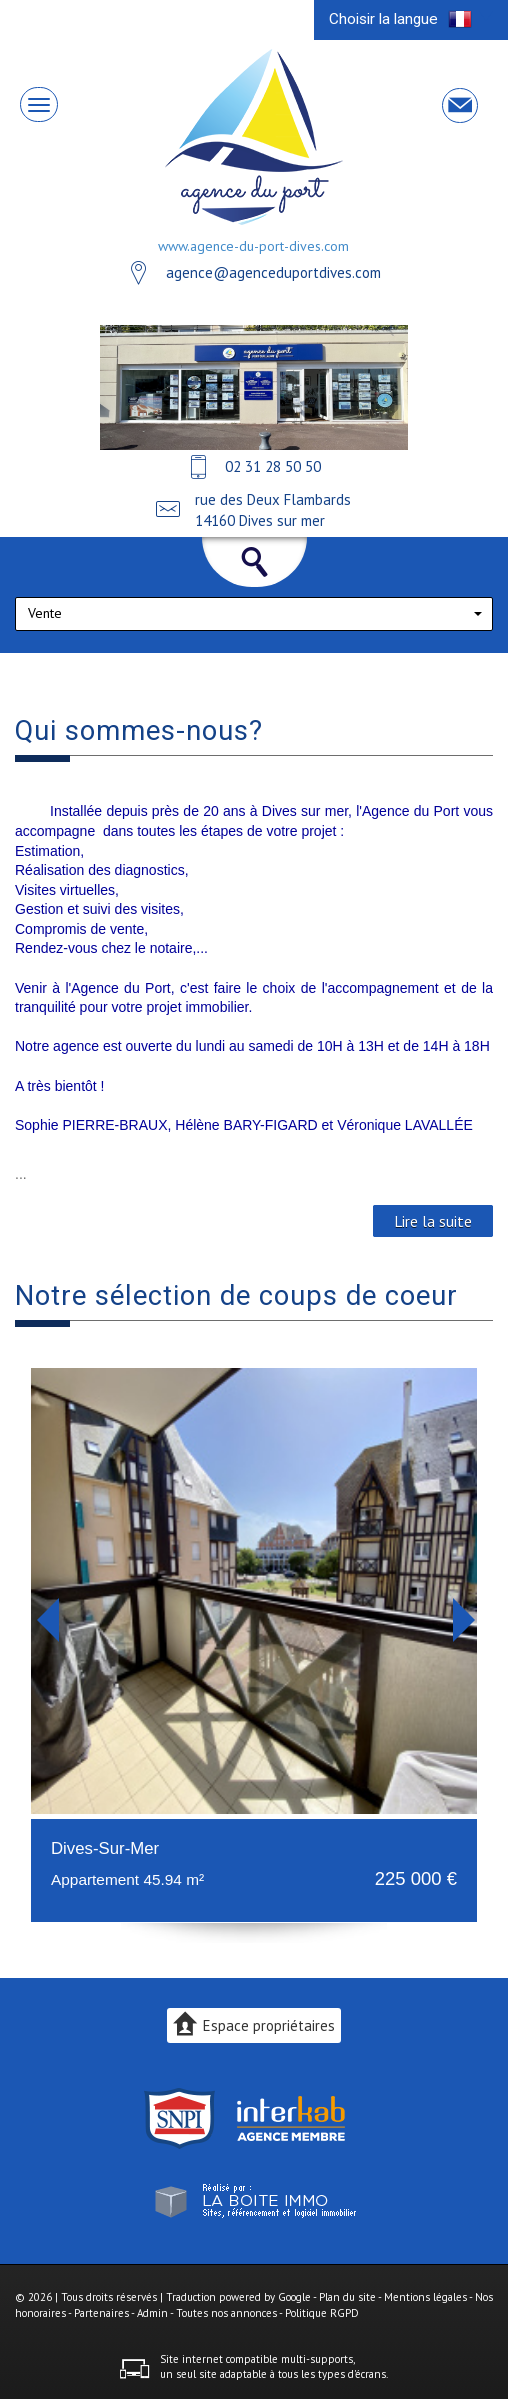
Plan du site (347, 2297)
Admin (152, 2313)
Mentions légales (425, 2297)
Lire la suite (433, 1221)
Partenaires (101, 2313)
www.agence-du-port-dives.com (253, 246)
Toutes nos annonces (226, 2313)
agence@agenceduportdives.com (273, 272)
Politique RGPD (322, 2313)
